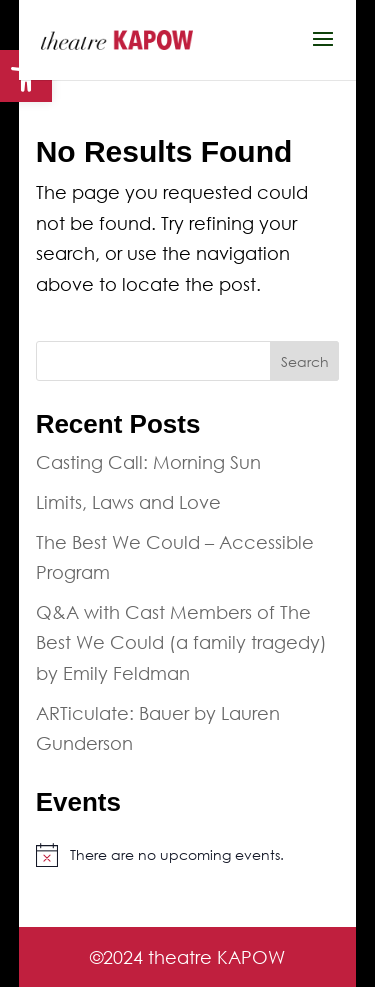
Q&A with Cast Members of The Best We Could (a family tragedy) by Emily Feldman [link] (181, 642)
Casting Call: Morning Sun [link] (148, 462)
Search (305, 361)
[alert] (188, 855)
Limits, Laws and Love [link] (128, 502)
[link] (117, 38)
